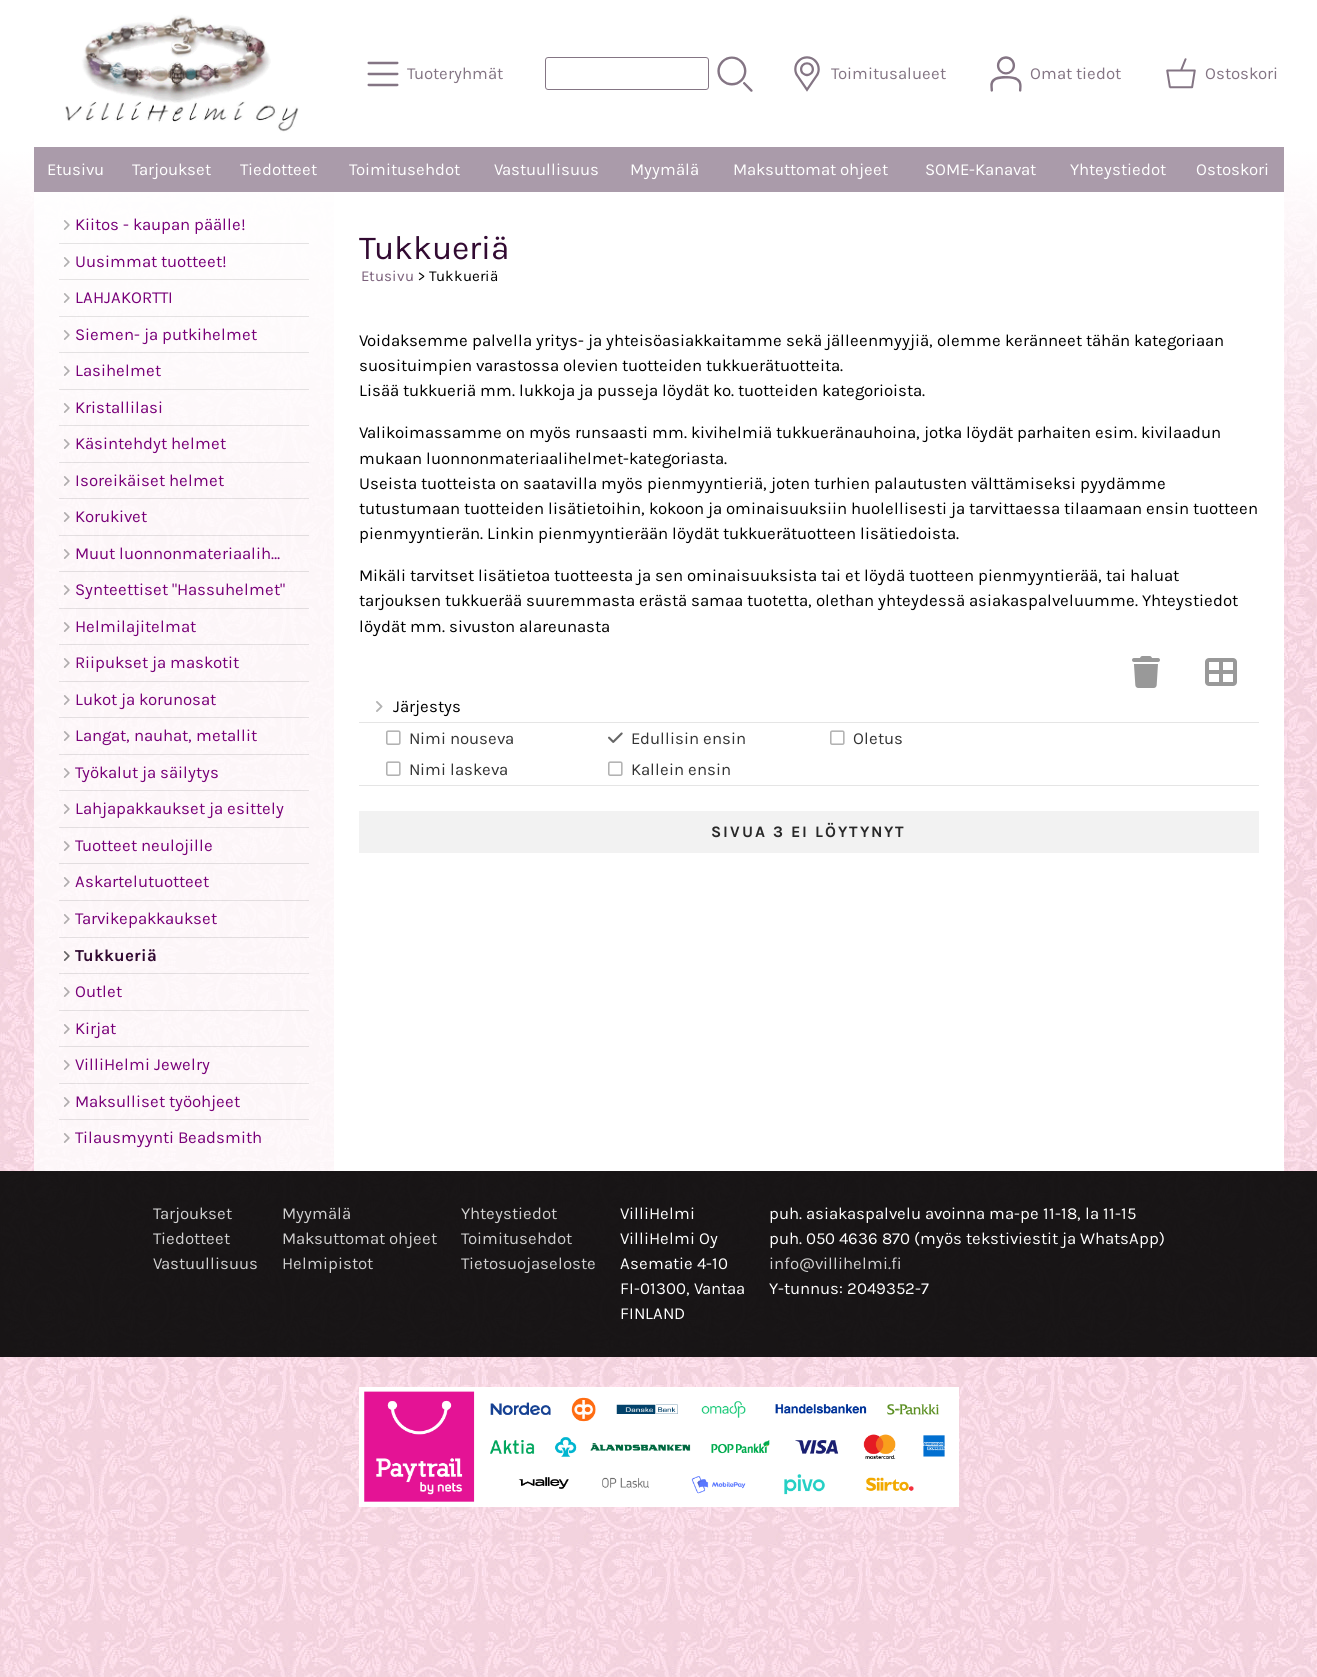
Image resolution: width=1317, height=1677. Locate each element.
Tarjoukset (171, 169)
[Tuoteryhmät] (437, 74)
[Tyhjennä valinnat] (1146, 678)
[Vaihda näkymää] (1221, 678)
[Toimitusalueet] (870, 74)
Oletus (865, 738)
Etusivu (75, 169)
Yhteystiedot (1118, 169)
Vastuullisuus (546, 169)
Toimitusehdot (404, 169)
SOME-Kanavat (980, 169)
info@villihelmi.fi (835, 1263)
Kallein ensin (668, 769)
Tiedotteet (278, 169)
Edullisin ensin (675, 738)
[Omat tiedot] (1057, 74)
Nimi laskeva (445, 769)
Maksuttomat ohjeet (810, 169)
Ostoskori (1232, 169)
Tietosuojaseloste (528, 1263)
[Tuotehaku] (627, 73)
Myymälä (664, 169)
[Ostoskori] (1223, 74)
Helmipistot (327, 1263)
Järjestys (416, 707)
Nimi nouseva (448, 738)
